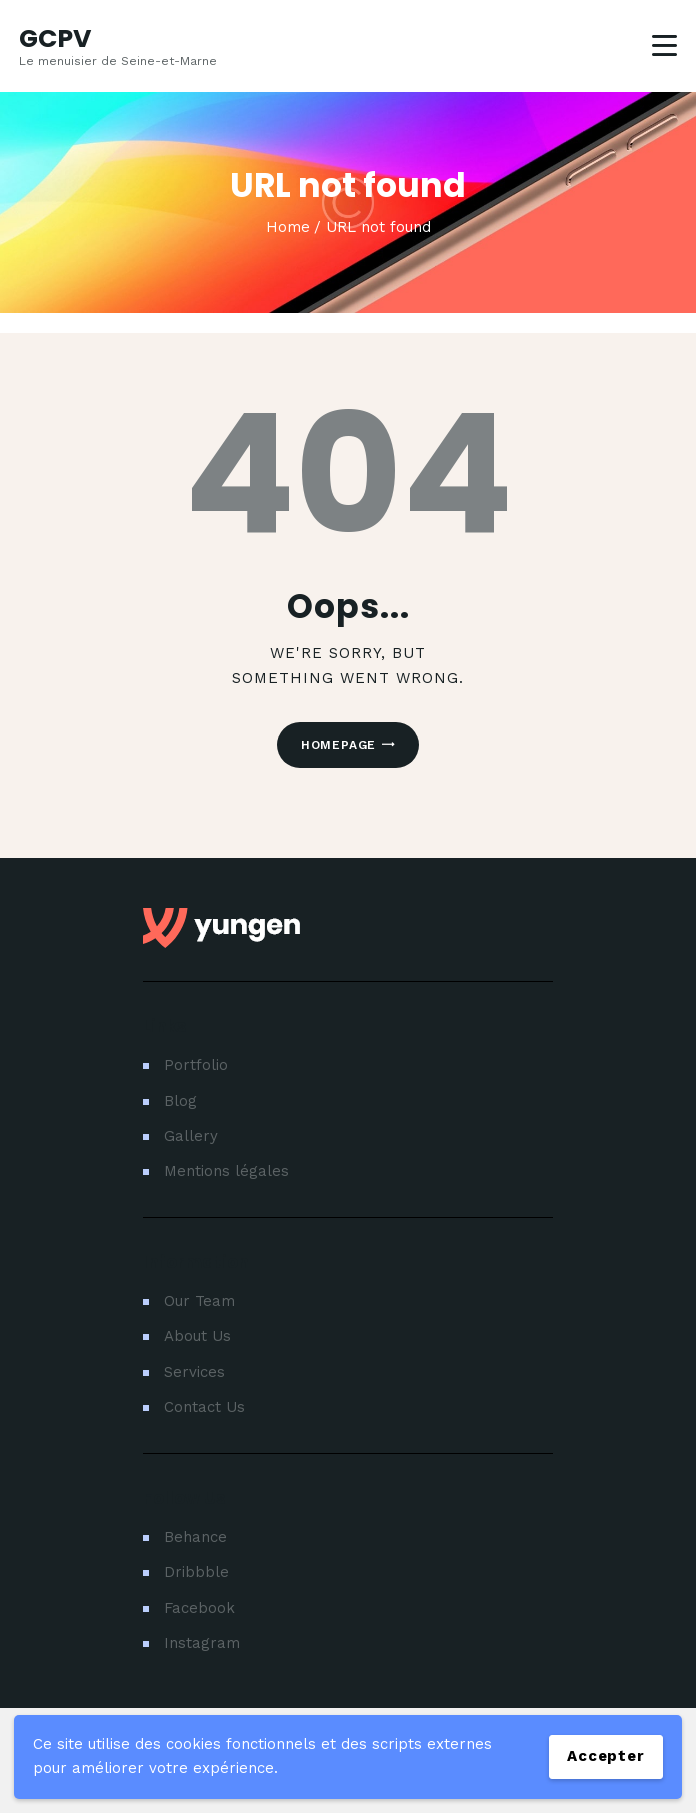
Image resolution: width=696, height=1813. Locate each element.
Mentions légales (226, 1171)
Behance (195, 1537)
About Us (197, 1336)
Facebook (199, 1608)
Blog (180, 1101)
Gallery (191, 1136)
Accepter (605, 1756)
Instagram (202, 1643)
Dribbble (196, 1572)
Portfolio (196, 1065)
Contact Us (204, 1407)
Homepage (338, 745)
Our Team (199, 1301)
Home (288, 227)
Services (194, 1372)
